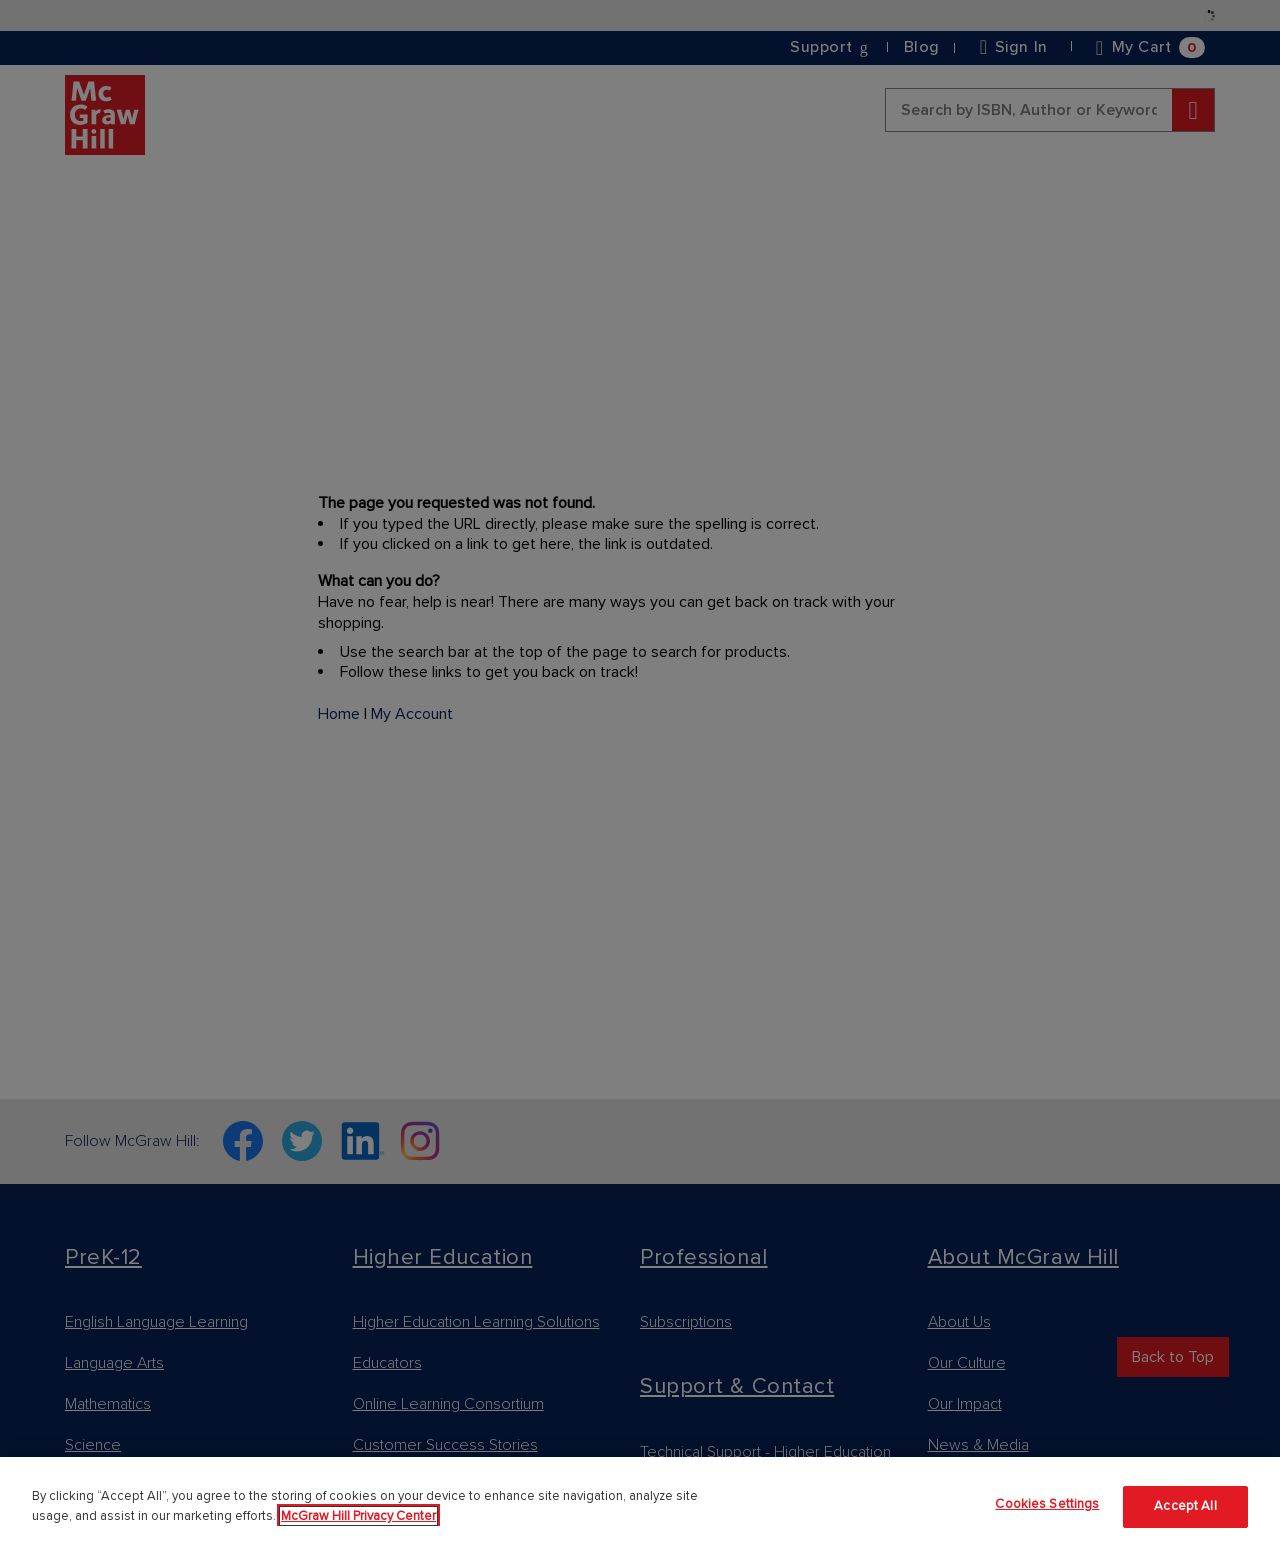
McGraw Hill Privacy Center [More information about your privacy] (358, 1516)
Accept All (1185, 1506)
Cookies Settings (1047, 1504)
